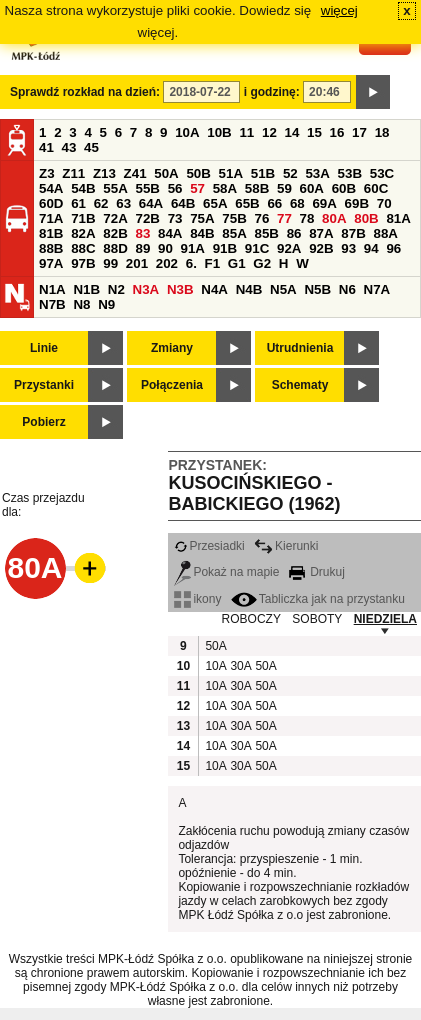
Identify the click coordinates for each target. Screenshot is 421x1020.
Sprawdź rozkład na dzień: (85, 92)
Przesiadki (209, 546)
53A (317, 173)
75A (202, 218)
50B (198, 173)
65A (215, 203)
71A (51, 218)
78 (307, 218)
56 (175, 188)
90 (165, 248)
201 (137, 263)
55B (147, 188)
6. (191, 263)
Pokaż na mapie (226, 572)
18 (382, 132)
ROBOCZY (251, 619)
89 (142, 248)
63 (123, 203)
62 (101, 203)
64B (183, 203)
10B (219, 132)
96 (393, 248)
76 (261, 218)
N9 (106, 304)
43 (69, 147)
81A (398, 218)
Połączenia (172, 385)
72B (147, 218)
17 (359, 132)
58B (257, 188)
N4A (214, 289)
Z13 (104, 173)
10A (187, 132)
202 (167, 263)
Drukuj (317, 572)
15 (314, 132)
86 (294, 233)
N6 (347, 289)
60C (376, 188)
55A (115, 188)
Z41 (135, 173)
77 (284, 218)
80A (334, 218)
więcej (339, 10)
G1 (237, 263)
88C (83, 248)
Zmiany (172, 348)
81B (51, 233)
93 (348, 248)
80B (366, 218)
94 (371, 248)
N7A (377, 289)
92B (321, 248)
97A (51, 263)
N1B (86, 289)
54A (51, 188)
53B (350, 173)
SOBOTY (317, 619)
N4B (249, 289)
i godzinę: (272, 92)
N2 (116, 289)
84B (202, 233)
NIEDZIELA (385, 619)
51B (263, 173)
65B (247, 203)
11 (246, 132)
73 (175, 218)
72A (115, 218)
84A (170, 233)
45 (91, 147)
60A (312, 188)
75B (234, 218)
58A (225, 188)
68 (297, 203)
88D (115, 248)
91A (193, 248)
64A (151, 203)
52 (290, 173)
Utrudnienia (300, 348)
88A (385, 233)
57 (197, 188)
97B (83, 263)
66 (274, 203)
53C (382, 173)
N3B (180, 289)
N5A (283, 289)
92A (289, 248)
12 (269, 132)
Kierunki (286, 546)
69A (324, 203)
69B (357, 203)
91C (257, 248)
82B (115, 233)
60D (51, 203)
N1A (52, 289)
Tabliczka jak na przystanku (318, 599)
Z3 (47, 173)
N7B (52, 304)
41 (46, 147)
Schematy (300, 385)
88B (51, 248)
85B (266, 233)
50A (166, 173)
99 (110, 263)
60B (344, 188)
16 (337, 132)
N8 (81, 304)
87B (353, 233)
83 (142, 233)
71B (83, 218)
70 (384, 203)
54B (83, 188)
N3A (146, 289)
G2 (262, 263)
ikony (197, 599)
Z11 (73, 173)
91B (225, 248)
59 (284, 188)
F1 (213, 263)
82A (83, 233)
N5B (317, 289)
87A (321, 233)
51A (231, 173)
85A (234, 233)
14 (292, 132)
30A (240, 666)
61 (78, 203)
